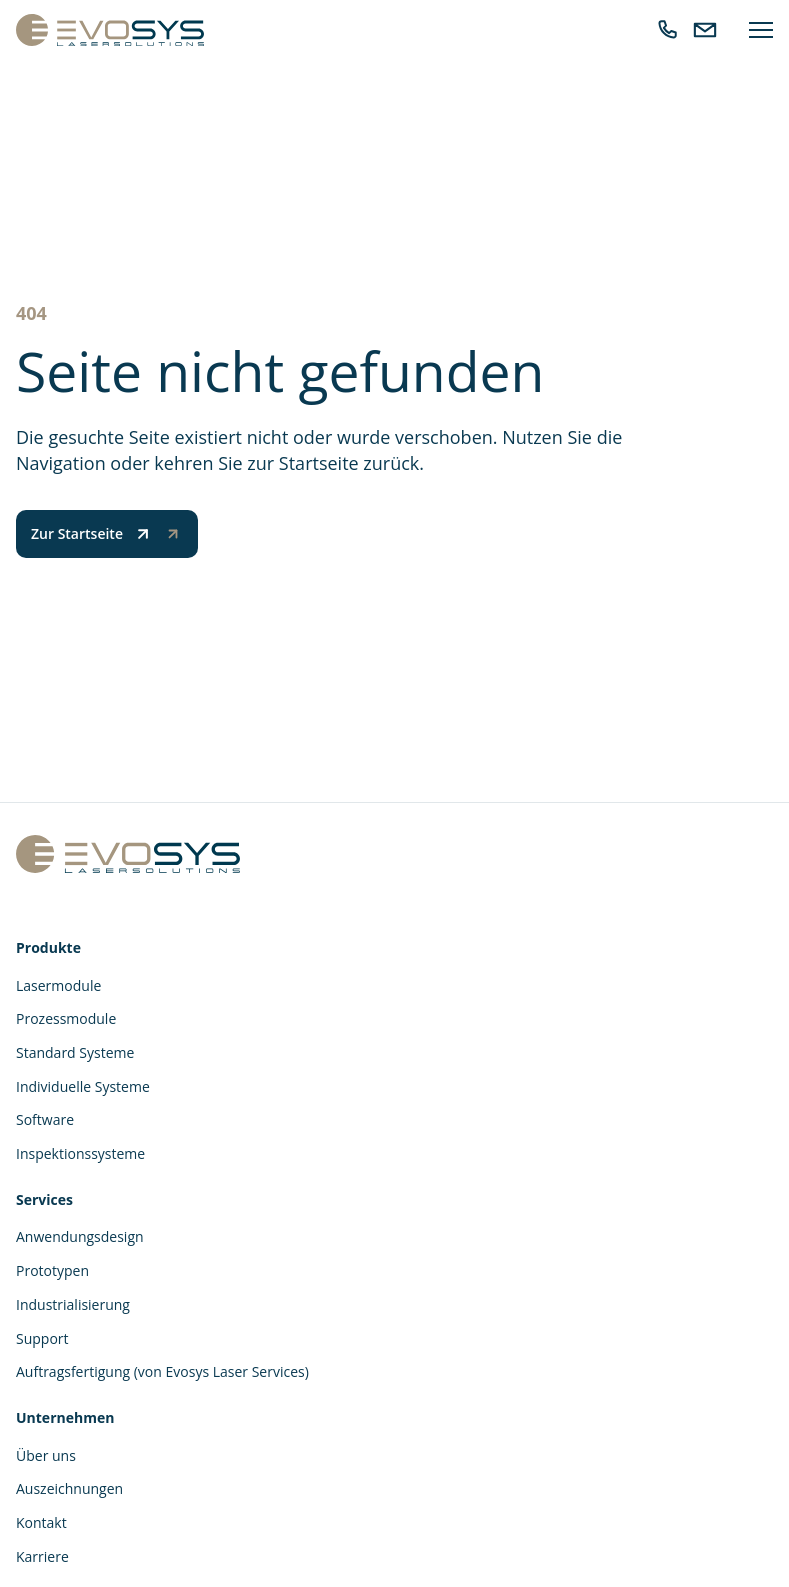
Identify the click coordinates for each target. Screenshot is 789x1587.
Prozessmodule (66, 1018)
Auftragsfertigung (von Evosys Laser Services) (162, 1371)
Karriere (42, 1556)
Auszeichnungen (69, 1488)
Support (42, 1338)
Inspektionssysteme (80, 1153)
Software (45, 1119)
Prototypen (52, 1270)
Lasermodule (58, 985)
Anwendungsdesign (80, 1236)
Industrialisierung (73, 1304)
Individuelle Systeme (83, 1086)
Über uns (46, 1455)
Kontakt (41, 1522)
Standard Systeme (75, 1052)
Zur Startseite (92, 534)
